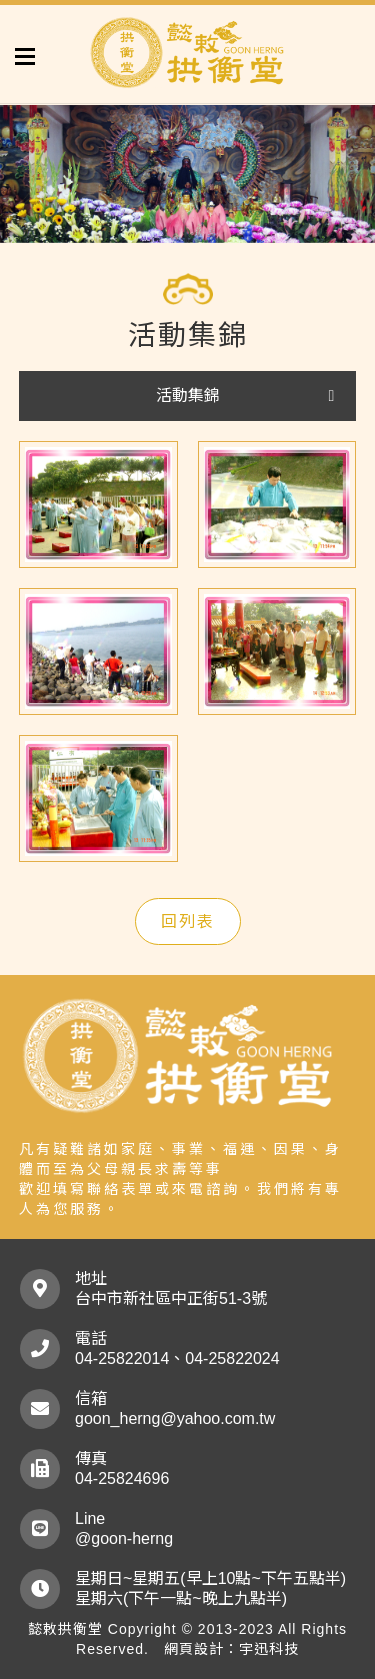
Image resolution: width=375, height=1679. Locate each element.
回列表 (188, 921)
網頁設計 (194, 1649)
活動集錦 (188, 395)
